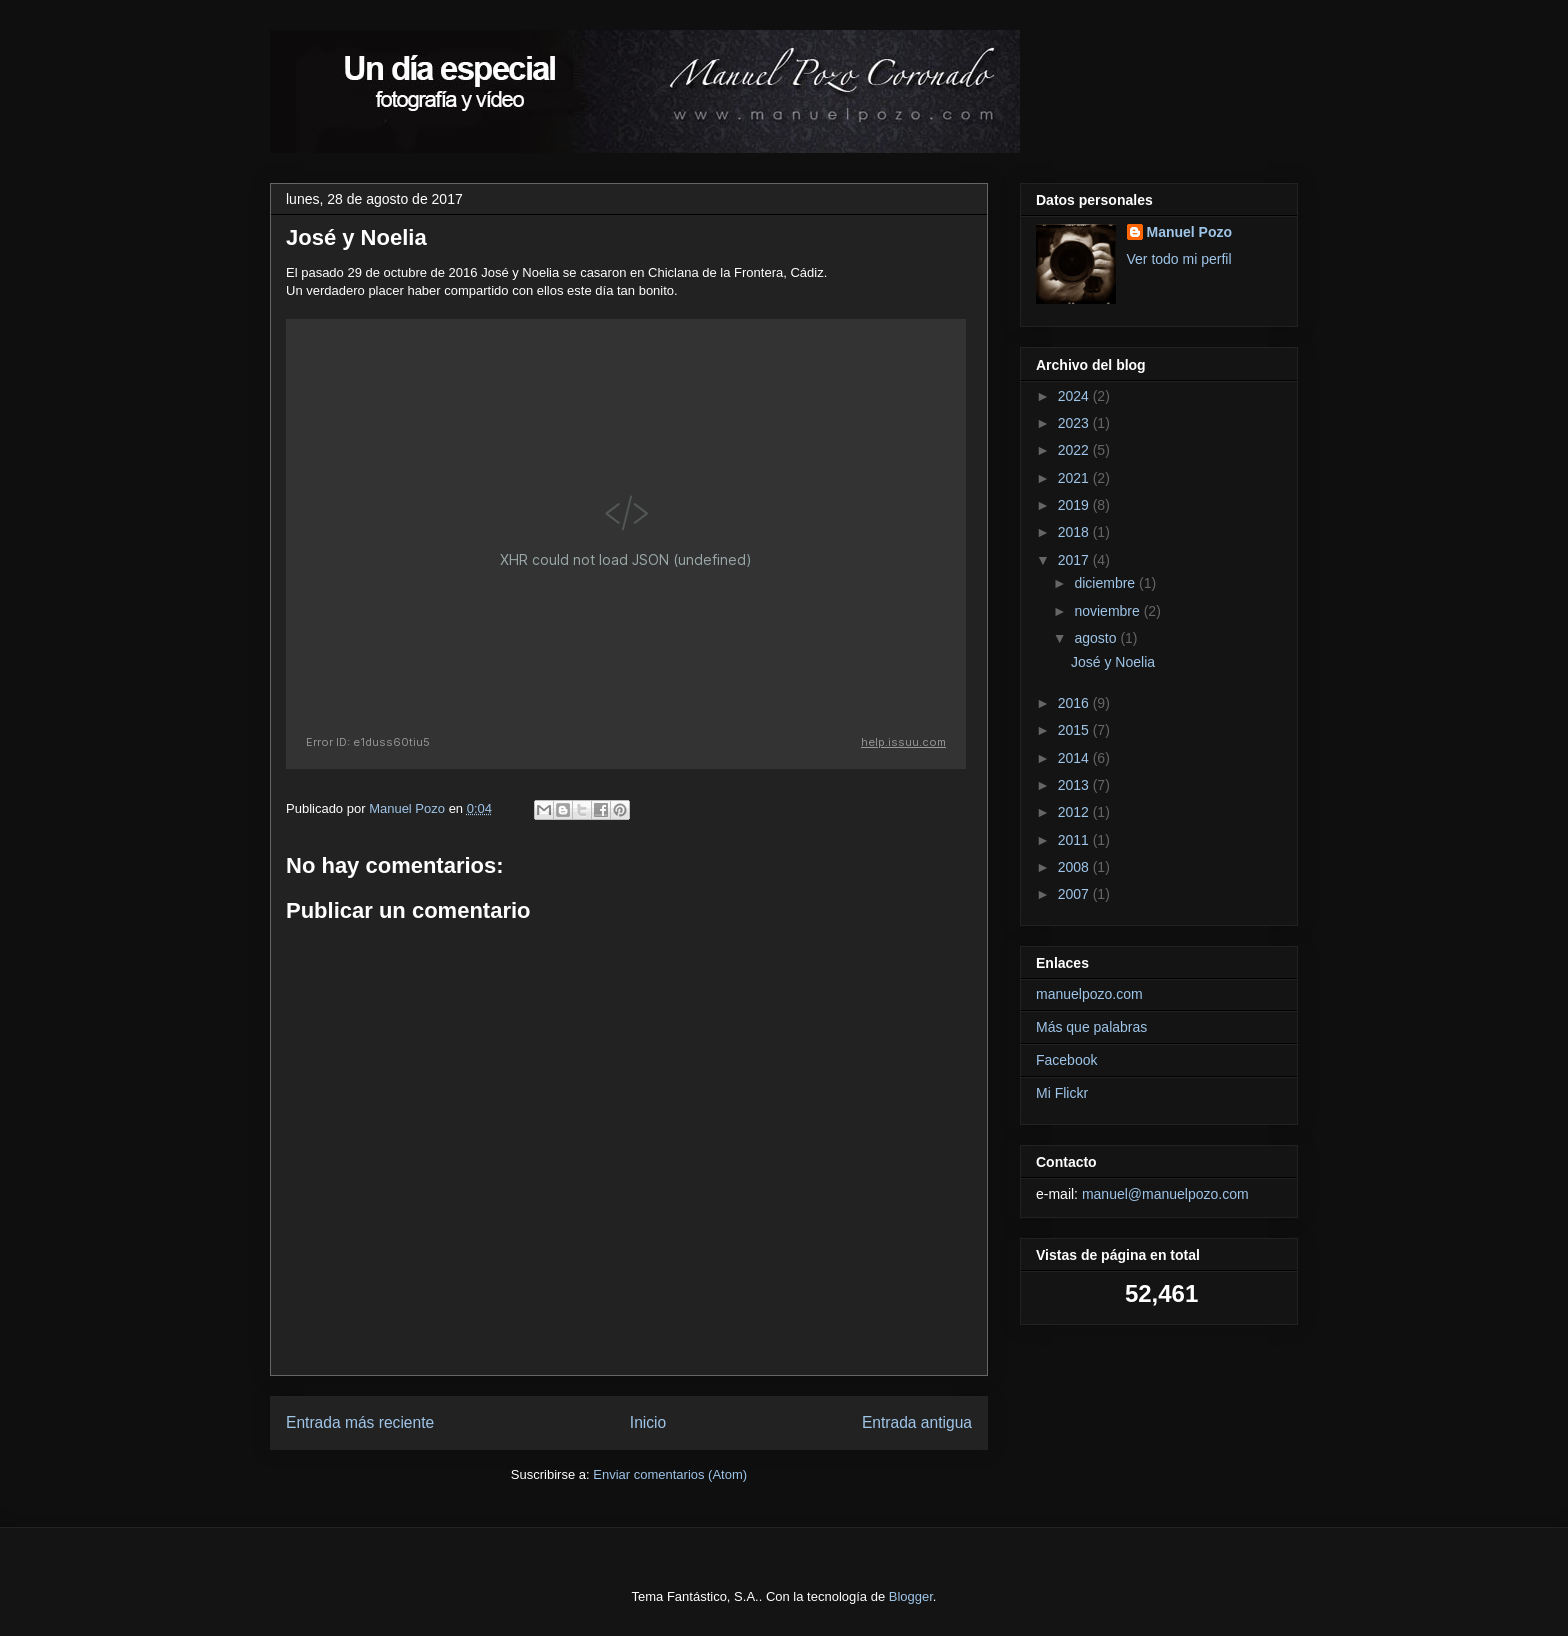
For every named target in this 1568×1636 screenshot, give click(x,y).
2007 (1075, 894)
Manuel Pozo (1190, 232)
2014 (1075, 758)
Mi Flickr (1062, 1093)
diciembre (1106, 583)
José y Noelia (1113, 662)
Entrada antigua (917, 1422)
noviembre (1108, 611)
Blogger (911, 1596)
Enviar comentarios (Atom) (670, 1474)
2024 (1075, 396)
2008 (1075, 867)
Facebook (1066, 1060)
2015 (1075, 730)
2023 (1075, 423)
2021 (1075, 478)
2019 (1075, 505)
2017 (1075, 560)
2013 (1075, 785)
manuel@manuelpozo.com (1165, 1194)
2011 (1075, 840)
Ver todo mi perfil (1179, 259)
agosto (1097, 638)
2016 (1075, 703)
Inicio (648, 1422)
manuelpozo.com (1089, 994)
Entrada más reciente (360, 1422)
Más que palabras (1091, 1027)
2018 (1075, 532)
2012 (1075, 812)
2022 (1075, 450)
